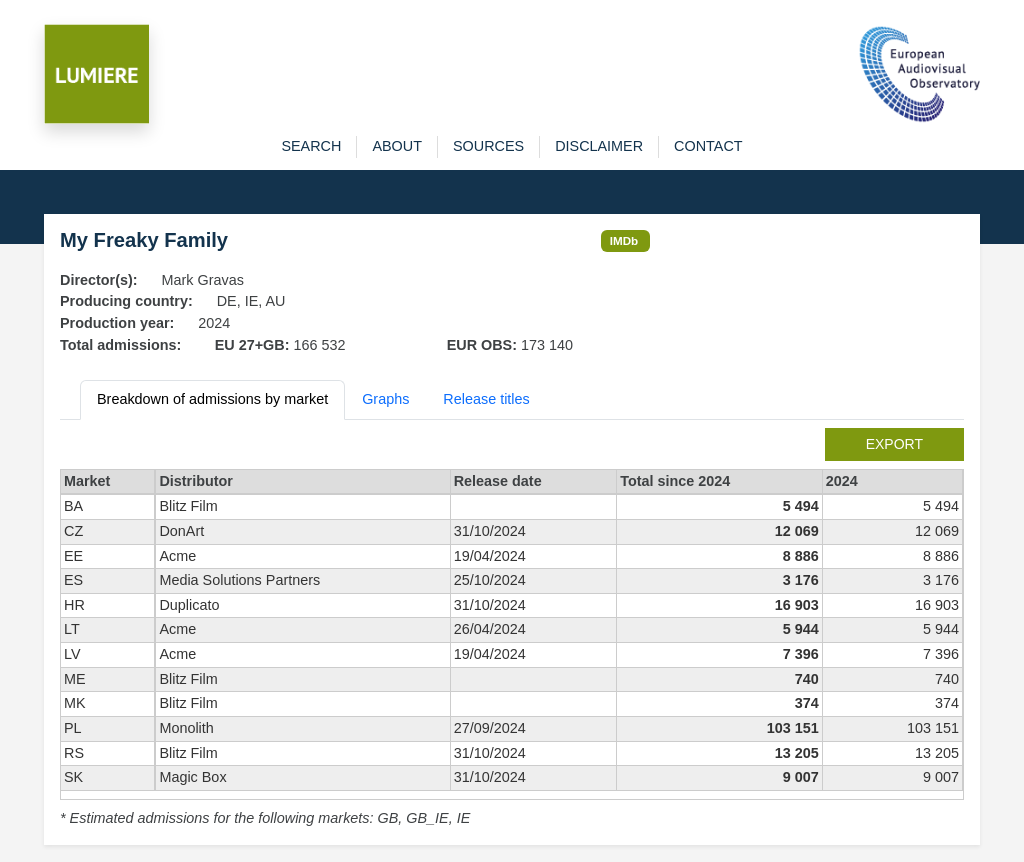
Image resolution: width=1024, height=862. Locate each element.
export (894, 444)
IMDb (624, 240)
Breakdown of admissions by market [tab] (212, 399)
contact (708, 146)
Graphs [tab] (385, 399)
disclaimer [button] (599, 146)
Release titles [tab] (486, 399)
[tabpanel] (512, 629)
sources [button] (488, 146)
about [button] (397, 146)
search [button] (311, 146)
